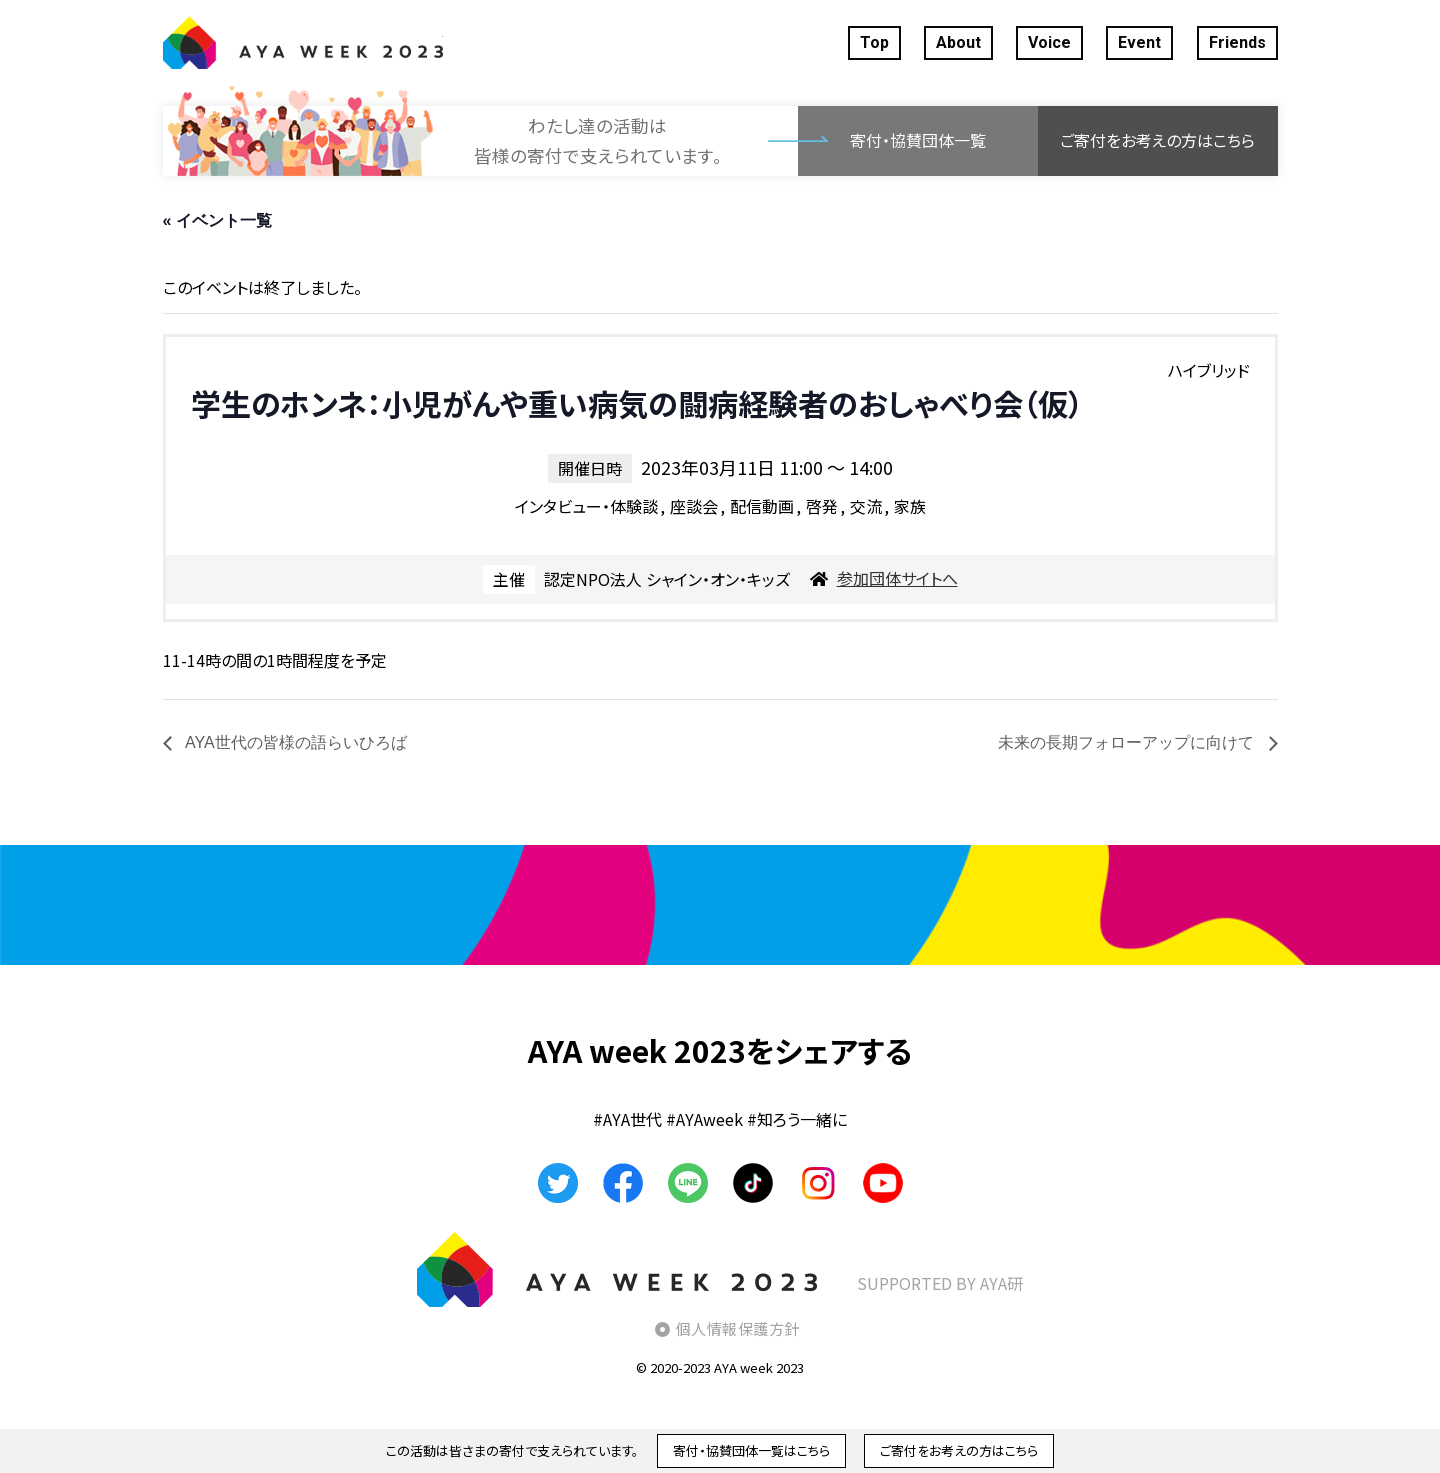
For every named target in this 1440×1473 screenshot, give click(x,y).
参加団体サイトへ (897, 578)
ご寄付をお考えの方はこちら (1157, 140)
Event (1139, 42)
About (958, 42)
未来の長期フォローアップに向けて (1128, 742)
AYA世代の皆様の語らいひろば (294, 742)
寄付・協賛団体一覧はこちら (751, 1450)
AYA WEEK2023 (303, 43)
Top (874, 42)
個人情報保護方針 (738, 1328)
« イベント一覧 (217, 220)
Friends (1237, 42)
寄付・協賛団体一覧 (918, 140)
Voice (1049, 42)
